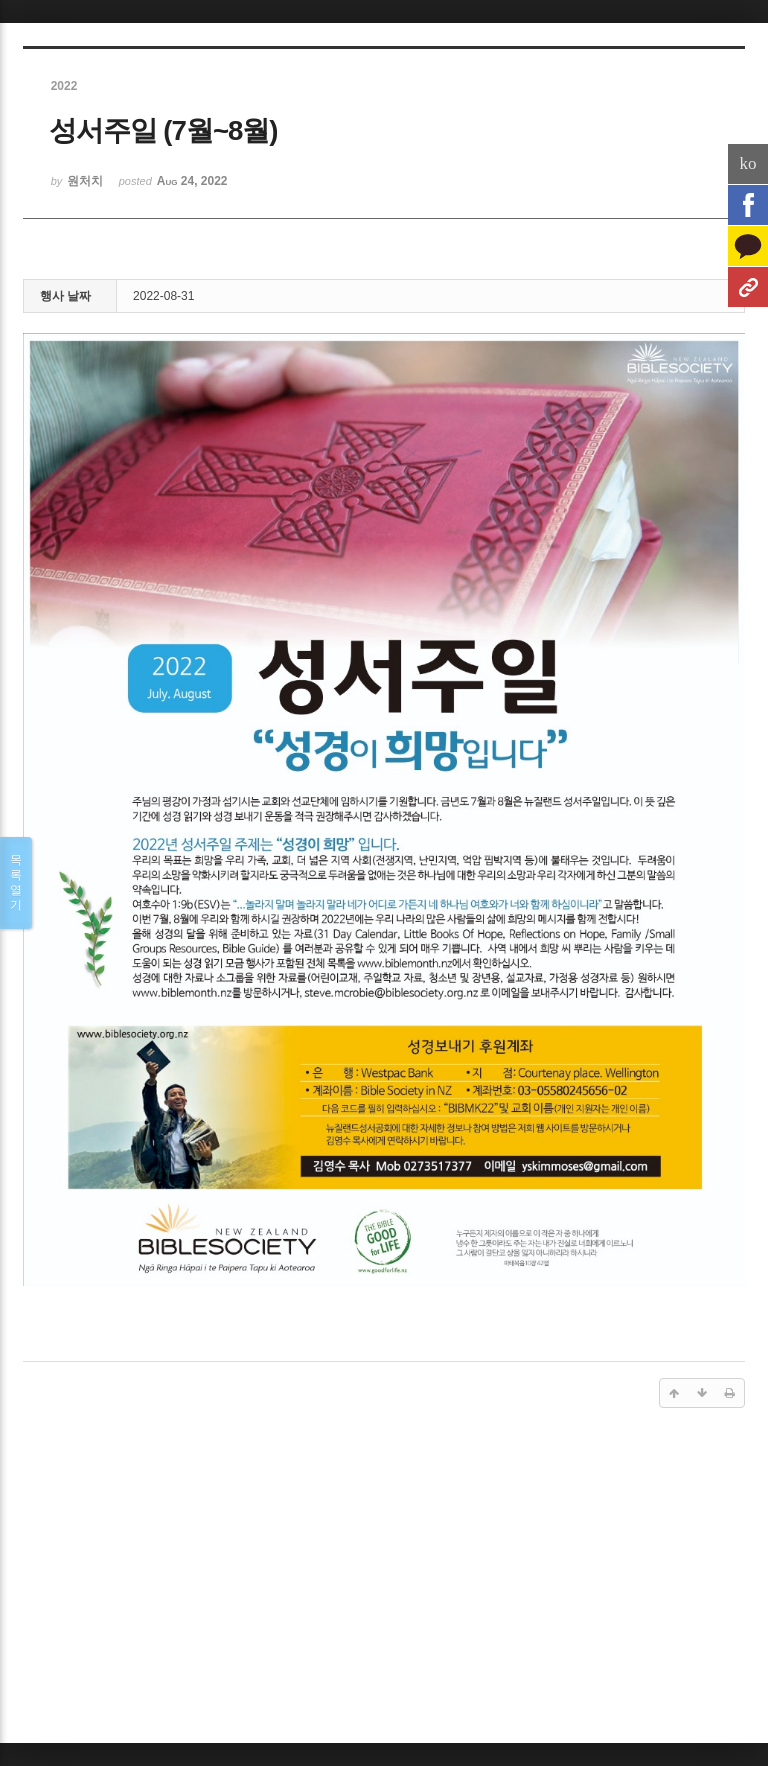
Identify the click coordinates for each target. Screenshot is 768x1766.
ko (748, 163)
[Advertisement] (384, 1580)
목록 (16, 883)
